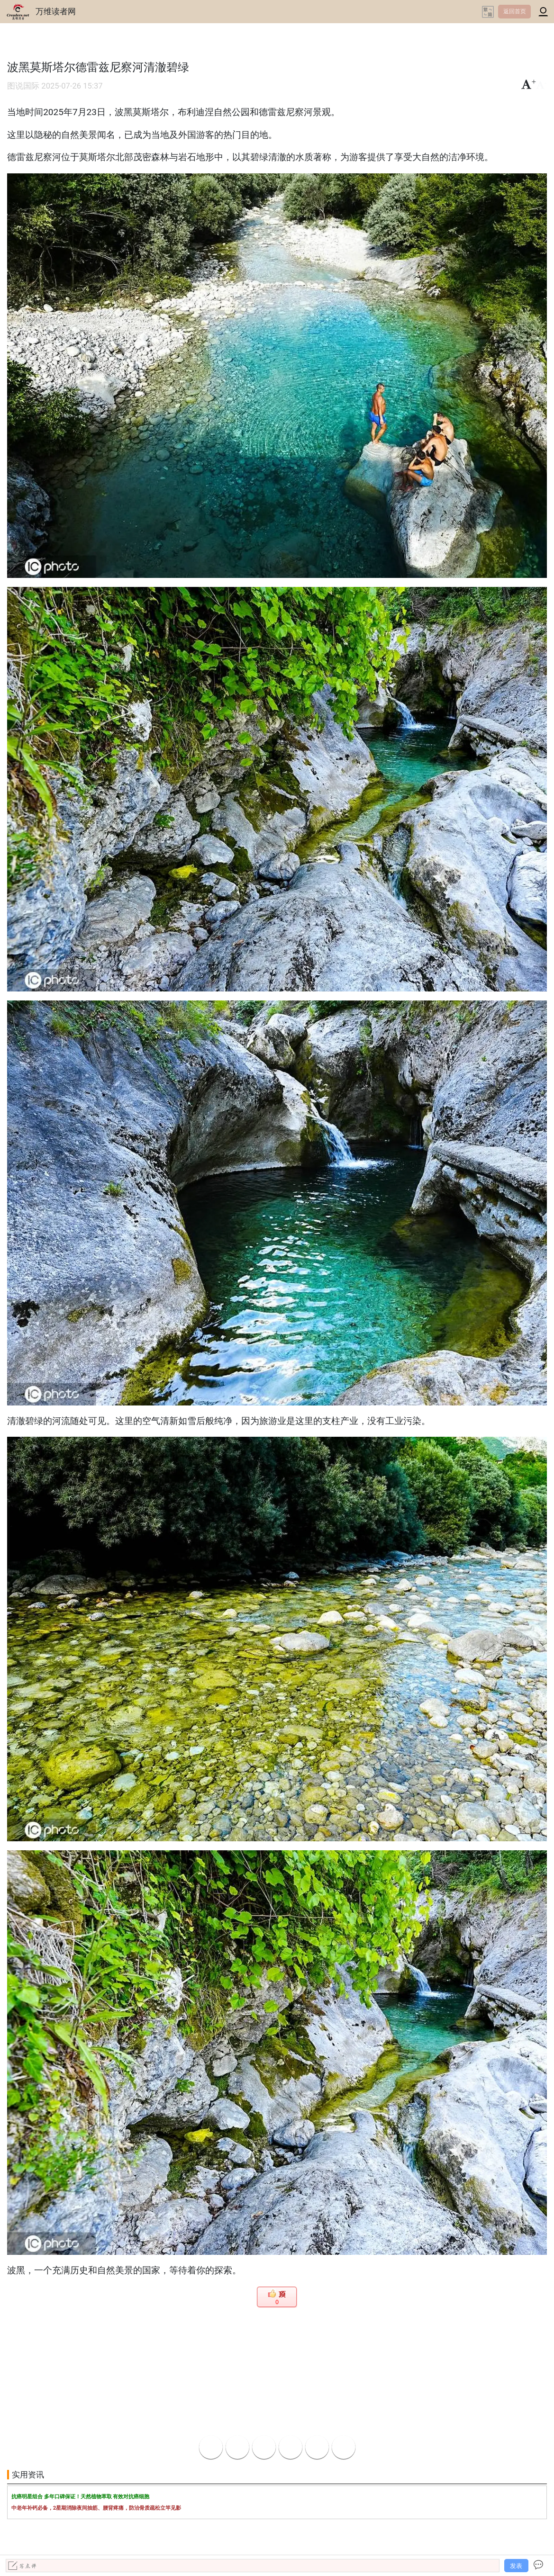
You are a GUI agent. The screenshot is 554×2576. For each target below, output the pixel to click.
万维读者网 (56, 11)
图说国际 (23, 85)
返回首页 (514, 11)
